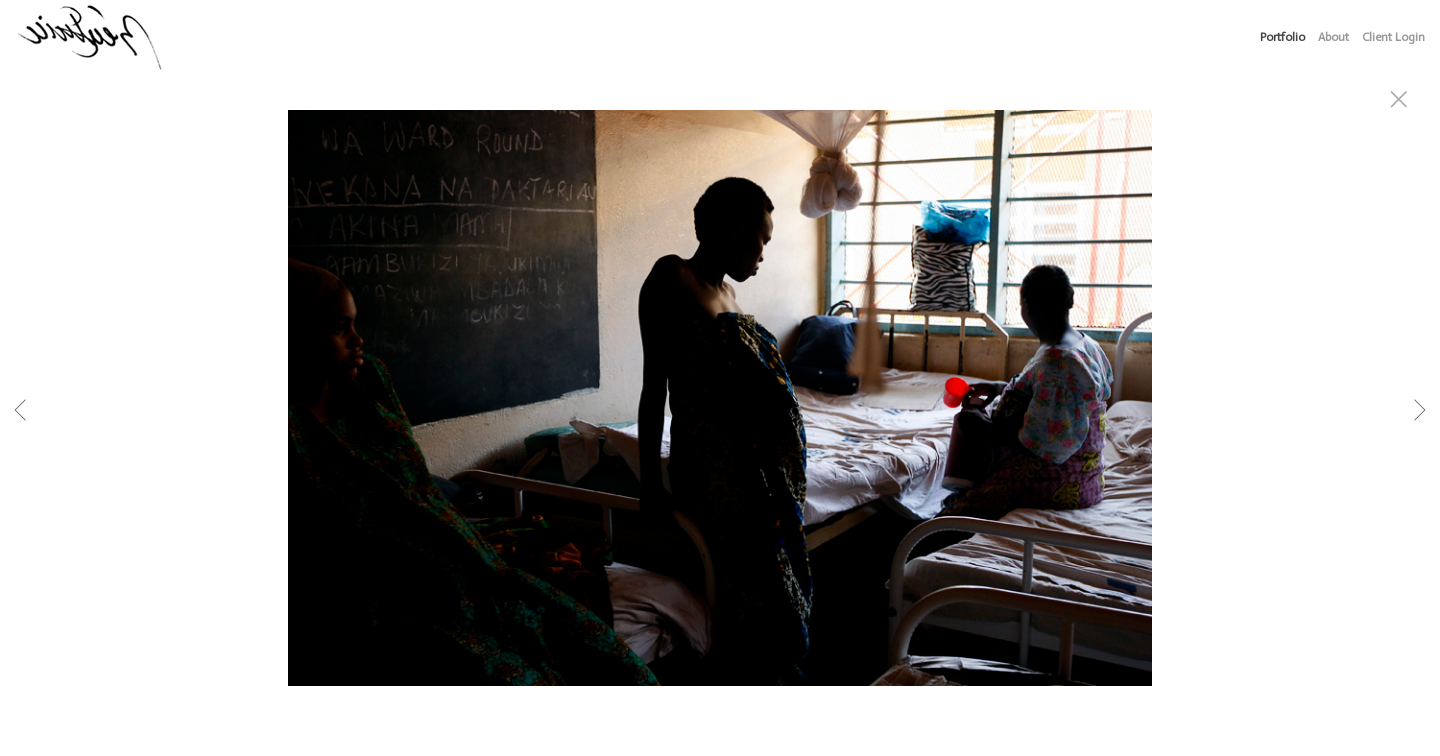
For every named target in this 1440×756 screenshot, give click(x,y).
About (1333, 37)
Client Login (1393, 37)
